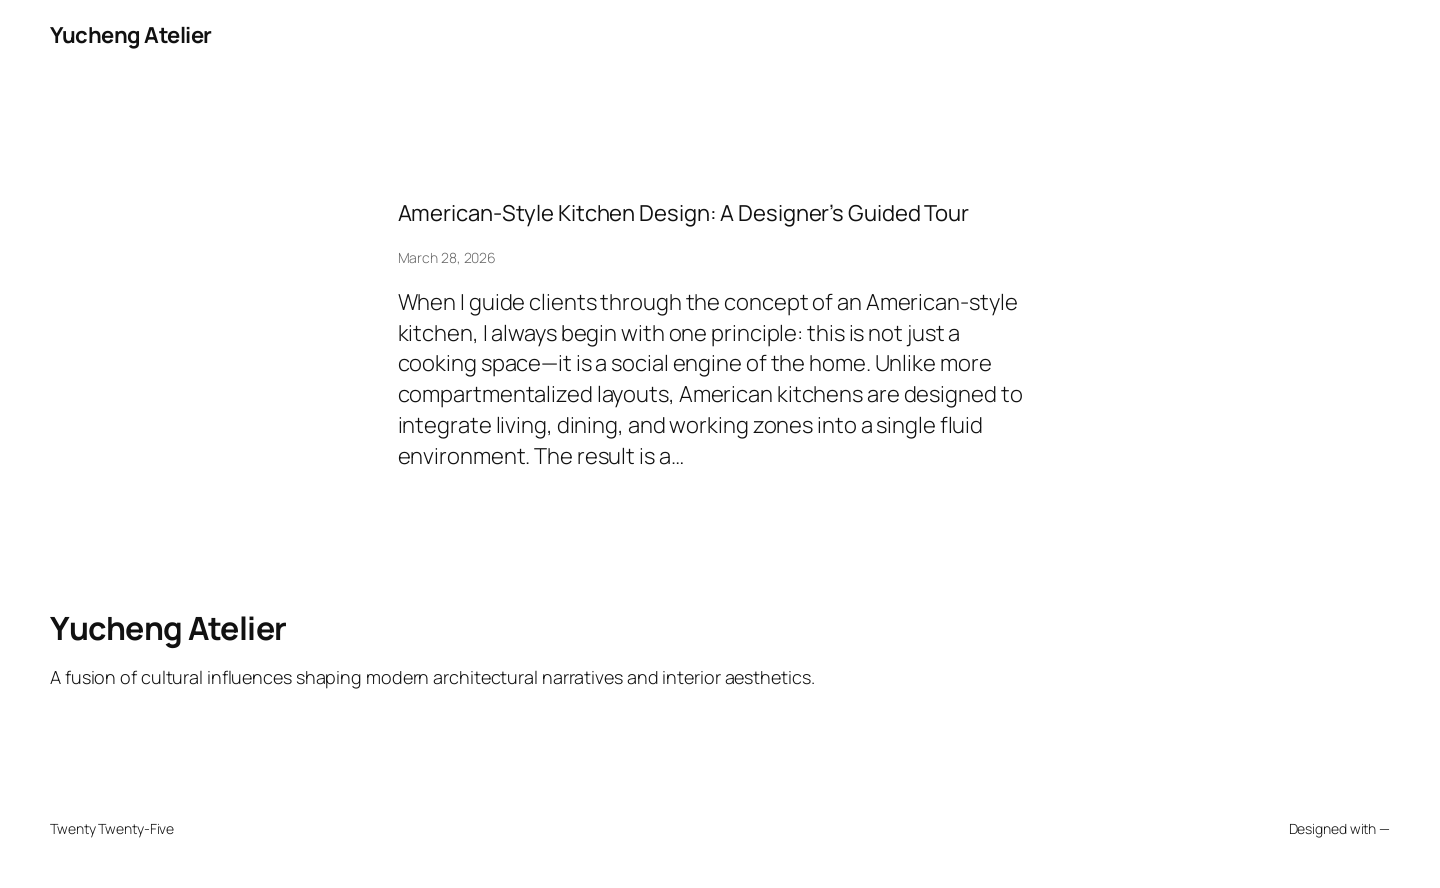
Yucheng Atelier (131, 35)
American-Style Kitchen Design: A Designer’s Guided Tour (684, 213)
